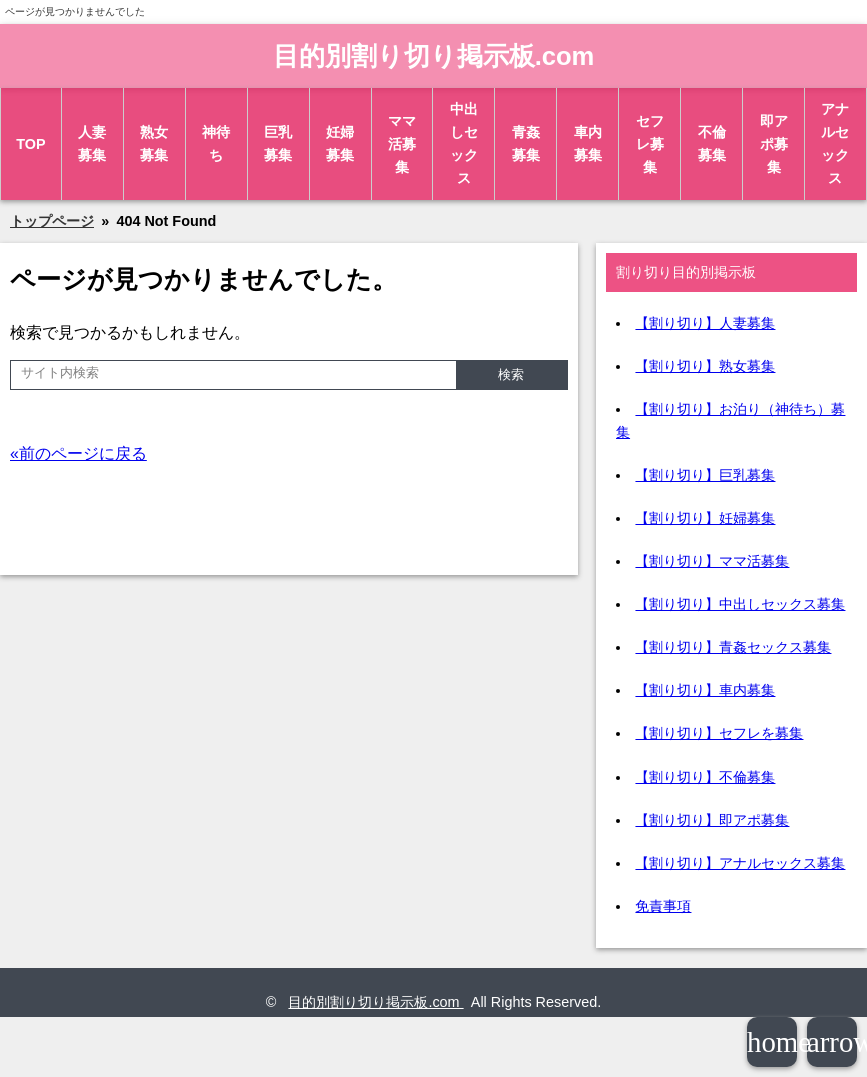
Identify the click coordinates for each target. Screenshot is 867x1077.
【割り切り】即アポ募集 (712, 820)
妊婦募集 (340, 143)
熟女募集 (154, 143)
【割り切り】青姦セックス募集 (733, 647)
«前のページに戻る (78, 453)
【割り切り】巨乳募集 (705, 475)
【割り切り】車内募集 (705, 690)
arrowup (832, 1042)
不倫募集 (712, 143)
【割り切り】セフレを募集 (719, 733)
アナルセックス (835, 143)
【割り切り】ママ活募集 (712, 561)
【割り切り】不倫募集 (705, 777)
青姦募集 (526, 143)
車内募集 (588, 143)
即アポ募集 (774, 144)
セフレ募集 (650, 144)
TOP (30, 144)
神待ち (216, 143)
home (772, 1042)
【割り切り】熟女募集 (705, 366)
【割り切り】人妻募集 (705, 323)
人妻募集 (92, 143)
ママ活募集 (402, 144)
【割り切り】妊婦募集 (705, 518)
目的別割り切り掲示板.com (434, 56)
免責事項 (663, 906)
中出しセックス (464, 143)
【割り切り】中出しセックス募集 (740, 604)
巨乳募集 (278, 143)
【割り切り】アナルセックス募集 (740, 863)
